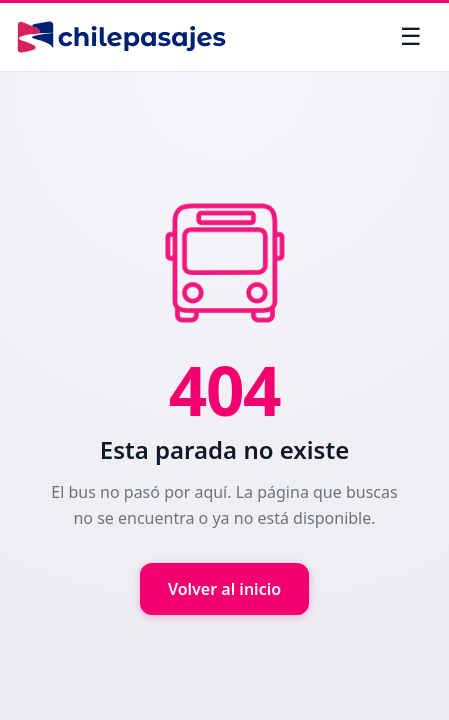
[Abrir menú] (411, 37)
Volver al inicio (224, 589)
